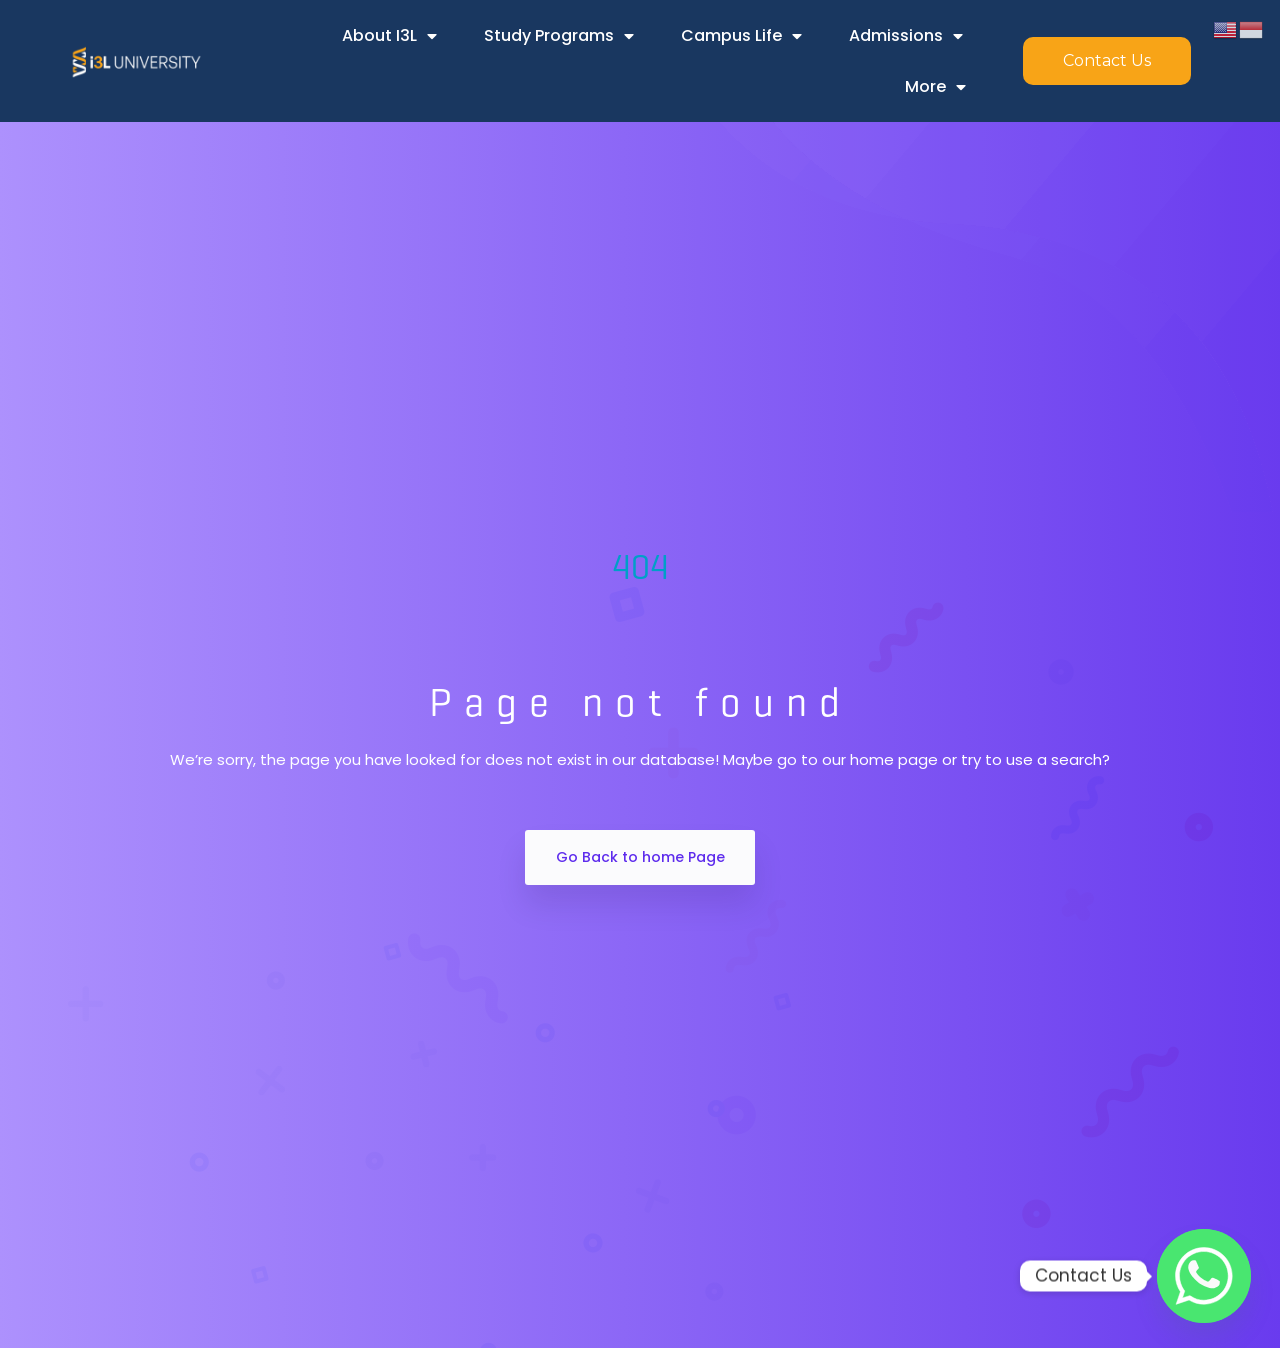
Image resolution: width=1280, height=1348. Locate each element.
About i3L (389, 36)
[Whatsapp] (1204, 1276)
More (935, 87)
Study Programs (559, 36)
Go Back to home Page (640, 857)
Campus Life (741, 36)
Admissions (906, 36)
